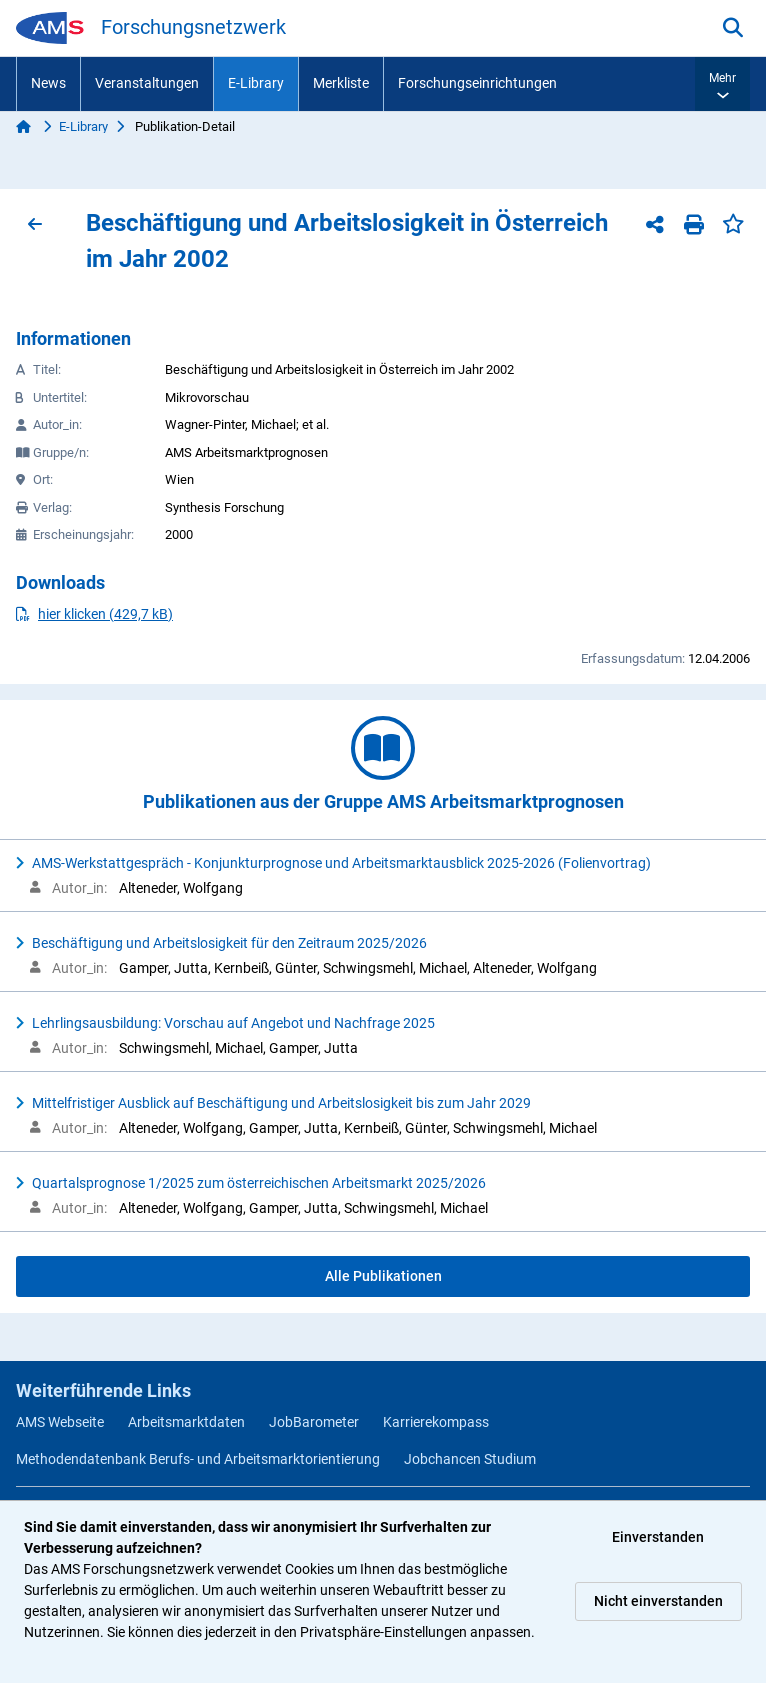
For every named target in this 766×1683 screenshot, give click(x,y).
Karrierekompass (436, 1422)
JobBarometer (314, 1422)
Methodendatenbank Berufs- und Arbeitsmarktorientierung (198, 1459)
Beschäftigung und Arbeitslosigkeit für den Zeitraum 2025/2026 (229, 943)
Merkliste (341, 83)
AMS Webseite (60, 1422)
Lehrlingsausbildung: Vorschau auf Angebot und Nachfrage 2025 (233, 1023)
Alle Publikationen (383, 1276)
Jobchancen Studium (470, 1459)
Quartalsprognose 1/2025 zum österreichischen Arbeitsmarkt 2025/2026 (259, 1183)
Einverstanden (658, 1537)
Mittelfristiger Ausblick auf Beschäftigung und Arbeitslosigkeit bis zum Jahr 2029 (281, 1103)
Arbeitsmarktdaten (186, 1422)
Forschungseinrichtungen (477, 83)
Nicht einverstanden (658, 1601)
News (48, 83)
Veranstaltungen (147, 83)
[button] (722, 84)
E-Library (256, 83)
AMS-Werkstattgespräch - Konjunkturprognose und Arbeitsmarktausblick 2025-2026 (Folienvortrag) (341, 863)
